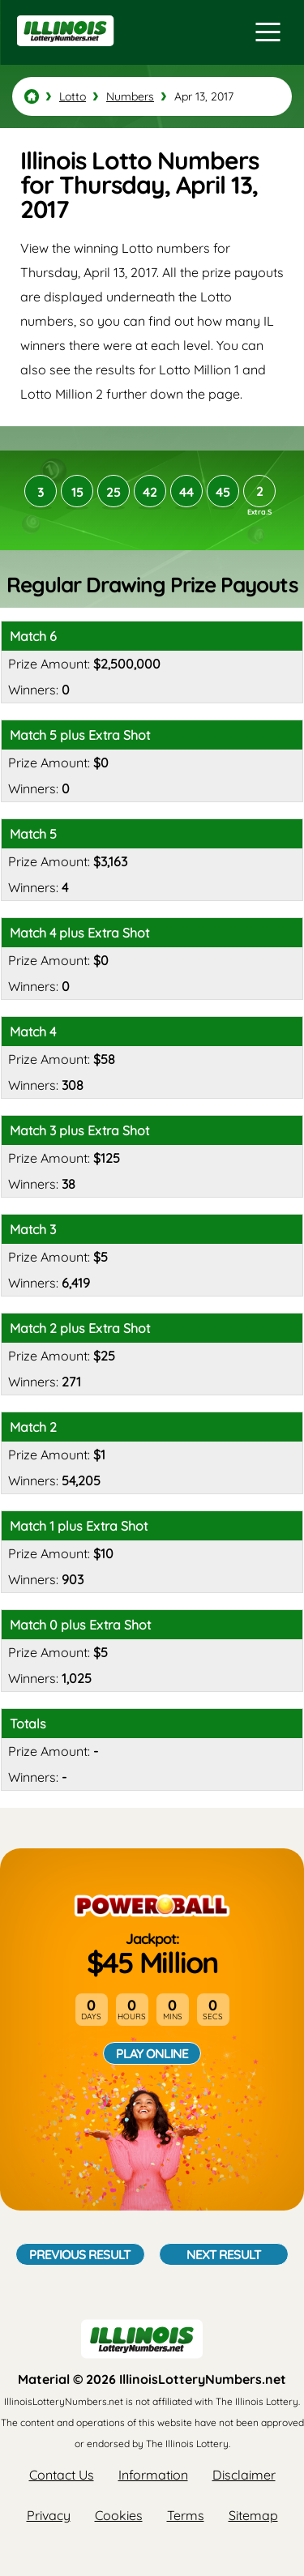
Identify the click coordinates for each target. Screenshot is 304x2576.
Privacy (49, 2515)
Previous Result (80, 2254)
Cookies (119, 2515)
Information (153, 2475)
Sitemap (253, 2515)
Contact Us (61, 2475)
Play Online (152, 2053)
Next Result (223, 2254)
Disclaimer (244, 2475)
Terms (185, 2515)
